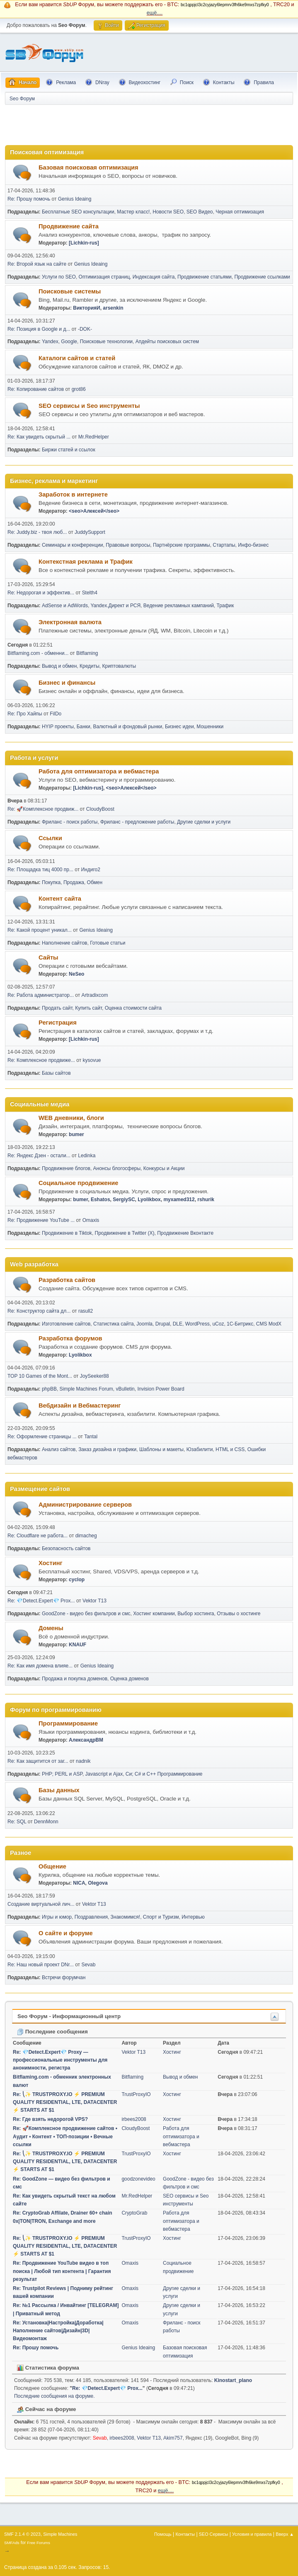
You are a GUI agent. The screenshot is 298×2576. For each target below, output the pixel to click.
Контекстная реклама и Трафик (86, 561)
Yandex (50, 341)
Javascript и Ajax (104, 1774)
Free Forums (38, 2542)
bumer (76, 1134)
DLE (177, 1324)
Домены (51, 1628)
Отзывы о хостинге (238, 1613)
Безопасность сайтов (66, 1548)
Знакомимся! (126, 1917)
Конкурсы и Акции (164, 1168)
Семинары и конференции (72, 545)
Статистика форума (48, 2368)
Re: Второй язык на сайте (36, 264)
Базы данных (59, 1790)
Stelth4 (89, 593)
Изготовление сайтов (66, 1324)
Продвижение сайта (69, 226)
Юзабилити (200, 1449)
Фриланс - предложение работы (137, 822)
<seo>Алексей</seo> (94, 511)
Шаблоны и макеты (161, 1449)
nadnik (83, 1761)
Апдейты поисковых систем (167, 341)
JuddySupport (90, 532)
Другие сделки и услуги (203, 822)
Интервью (193, 1917)
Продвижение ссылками (262, 277)
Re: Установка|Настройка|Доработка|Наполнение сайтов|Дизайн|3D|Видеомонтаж (58, 2330)
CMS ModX (268, 1324)
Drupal (162, 1324)
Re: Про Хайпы (24, 714)
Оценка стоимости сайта (133, 1008)
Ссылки (50, 838)
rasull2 (85, 1311)
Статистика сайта (113, 1324)
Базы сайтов (56, 1073)
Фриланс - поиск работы (70, 822)
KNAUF (77, 1645)
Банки (83, 726)
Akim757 (173, 2438)
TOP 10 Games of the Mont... (39, 1376)
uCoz (218, 1324)
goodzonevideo (138, 2179)
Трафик (225, 605)
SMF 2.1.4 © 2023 (22, 2534)
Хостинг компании (153, 1613)
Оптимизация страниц (104, 277)
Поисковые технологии (106, 341)
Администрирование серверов (85, 1504)
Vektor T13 (94, 1601)
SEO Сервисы (213, 2534)
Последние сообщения (52, 2031)
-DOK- (85, 329)
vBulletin (125, 1389)
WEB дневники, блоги (71, 1118)
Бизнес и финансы (67, 682)
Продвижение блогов (66, 1168)
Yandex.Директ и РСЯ (115, 605)
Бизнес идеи (179, 726)
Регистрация (58, 1022)
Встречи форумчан (63, 1977)
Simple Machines (60, 2534)
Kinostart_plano (233, 2380)
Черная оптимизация (240, 212)
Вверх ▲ (285, 2534)
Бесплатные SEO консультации (78, 212)
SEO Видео (200, 212)
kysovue (92, 1060)
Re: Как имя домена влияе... (40, 1666)
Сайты (48, 957)
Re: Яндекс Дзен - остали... (38, 1155)
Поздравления (91, 1917)
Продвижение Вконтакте (185, 1233)
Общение (52, 1866)
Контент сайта (60, 898)
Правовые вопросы (128, 545)
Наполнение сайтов (64, 943)
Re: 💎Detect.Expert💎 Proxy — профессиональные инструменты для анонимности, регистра (60, 2060)
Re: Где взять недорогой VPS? (50, 2119)
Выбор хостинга (195, 1613)
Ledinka (86, 1155)
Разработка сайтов (67, 1280)
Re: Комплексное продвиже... (41, 1060)
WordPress (197, 1324)
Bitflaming (87, 653)
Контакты (185, 2534)
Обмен (94, 882)
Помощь (163, 2534)
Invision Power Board (160, 1389)
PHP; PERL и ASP (62, 1774)
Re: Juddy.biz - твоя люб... (37, 532)
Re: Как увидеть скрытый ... (38, 437)
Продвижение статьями (204, 277)
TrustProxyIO (135, 2094)
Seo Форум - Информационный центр (69, 2016)
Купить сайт (88, 1008)
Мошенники (209, 726)
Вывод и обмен (59, 666)
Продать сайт (57, 1008)
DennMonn (46, 1822)
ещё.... (155, 13)
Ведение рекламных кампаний (178, 605)
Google (69, 341)
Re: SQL (17, 1822)
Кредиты (89, 666)
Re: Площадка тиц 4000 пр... (40, 869)
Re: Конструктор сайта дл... (38, 1311)
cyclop (77, 1579)
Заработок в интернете (73, 494)
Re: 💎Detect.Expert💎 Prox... (41, 1601)
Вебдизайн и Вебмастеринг (80, 1405)
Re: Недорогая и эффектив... (40, 593)
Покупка (51, 882)
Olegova (97, 1883)
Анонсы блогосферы (117, 1168)
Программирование (68, 1723)
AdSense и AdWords (65, 605)
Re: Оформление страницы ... (42, 1436)
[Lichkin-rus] (84, 243)
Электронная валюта (70, 622)
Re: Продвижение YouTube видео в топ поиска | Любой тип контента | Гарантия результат (62, 2271)
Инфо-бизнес (253, 545)
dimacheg (86, 1536)
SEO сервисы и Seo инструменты (89, 405)
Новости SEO (168, 212)
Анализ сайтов (59, 1449)
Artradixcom (95, 995)
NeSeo (76, 974)
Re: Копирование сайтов (35, 389)
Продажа (73, 882)
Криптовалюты (119, 666)
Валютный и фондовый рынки (127, 726)
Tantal (90, 1436)
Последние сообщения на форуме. (54, 2396)
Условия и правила (251, 2534)
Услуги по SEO (59, 277)
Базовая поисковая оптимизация (88, 167)
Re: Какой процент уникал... (39, 930)
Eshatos (100, 1199)
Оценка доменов (129, 1679)
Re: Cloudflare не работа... (37, 1536)
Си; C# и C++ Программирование (164, 1774)
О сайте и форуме (66, 1933)
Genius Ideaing (75, 199)
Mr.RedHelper (93, 437)
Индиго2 (90, 869)
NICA (79, 1883)
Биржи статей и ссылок (68, 450)
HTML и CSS (230, 1449)
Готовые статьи (107, 943)
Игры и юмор (57, 1917)
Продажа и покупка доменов (74, 1679)
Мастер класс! (133, 212)
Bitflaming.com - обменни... (37, 653)
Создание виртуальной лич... (40, 1904)
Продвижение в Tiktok (67, 1233)
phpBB (49, 1389)
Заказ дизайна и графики (107, 1449)
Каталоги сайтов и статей (77, 358)
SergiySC (124, 1199)
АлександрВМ (86, 1740)
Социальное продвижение (78, 1183)
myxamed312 (178, 1199)
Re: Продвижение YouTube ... (41, 1220)
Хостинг (51, 1563)
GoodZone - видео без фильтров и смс (86, 1613)
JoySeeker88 (94, 1376)
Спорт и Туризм (161, 1917)
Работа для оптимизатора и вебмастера (99, 771)
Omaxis (90, 1220)
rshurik (205, 1199)
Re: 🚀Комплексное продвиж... (42, 809)
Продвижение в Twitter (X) (125, 1233)
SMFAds (11, 2542)
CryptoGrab (134, 2213)
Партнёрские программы (181, 545)
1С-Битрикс (240, 1324)
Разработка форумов (70, 1338)
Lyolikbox (149, 1199)
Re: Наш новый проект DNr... (40, 1965)
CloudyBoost (100, 809)
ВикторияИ (86, 308)
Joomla (144, 1324)
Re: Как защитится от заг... (37, 1761)
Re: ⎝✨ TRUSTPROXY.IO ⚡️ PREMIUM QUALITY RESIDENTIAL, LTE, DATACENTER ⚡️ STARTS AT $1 (65, 2102)
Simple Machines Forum (86, 1389)
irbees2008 (133, 2119)
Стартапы (224, 545)
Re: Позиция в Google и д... (38, 329)
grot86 (79, 389)
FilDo (55, 714)
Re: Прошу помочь (28, 199)
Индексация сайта (154, 277)
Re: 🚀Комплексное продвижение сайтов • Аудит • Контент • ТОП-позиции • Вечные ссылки (65, 2136)
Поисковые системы (70, 291)
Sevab (88, 1965)
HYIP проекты (58, 726)
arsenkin (113, 308)
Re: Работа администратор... (40, 995)
